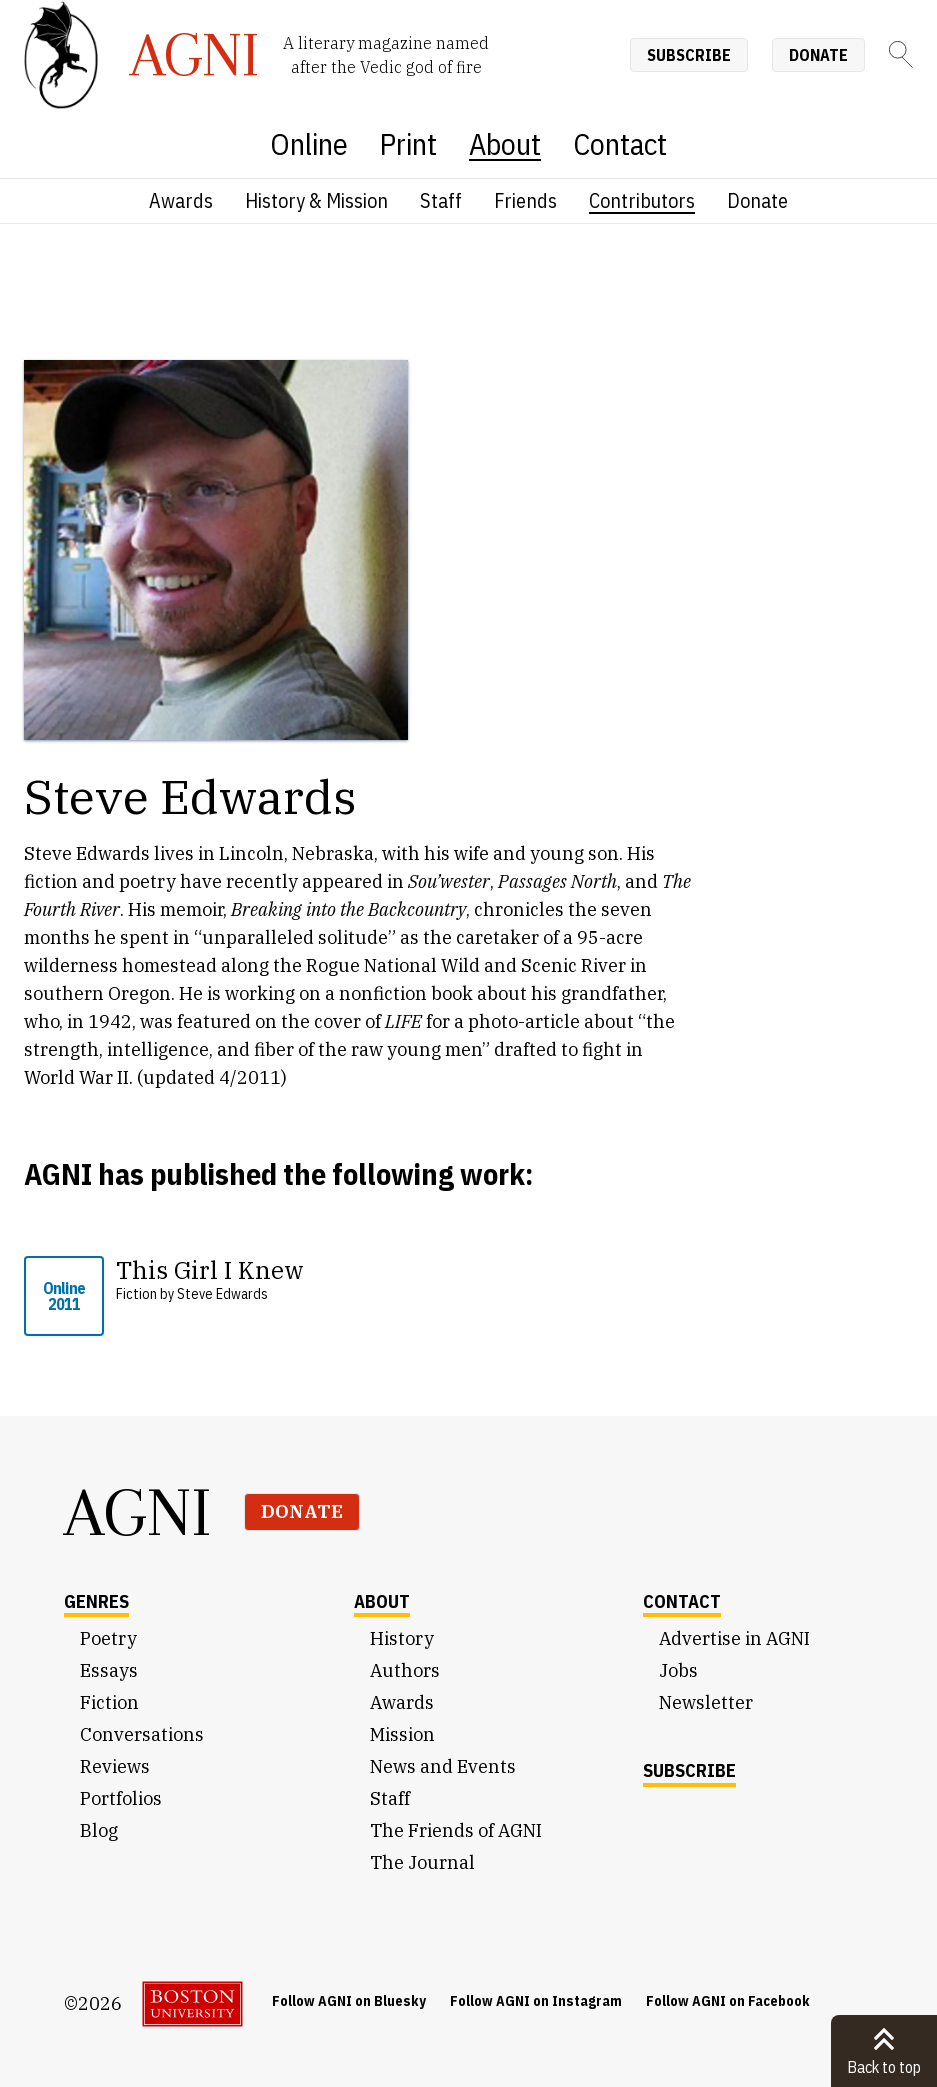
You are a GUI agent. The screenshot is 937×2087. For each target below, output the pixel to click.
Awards (181, 200)
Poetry (108, 1638)
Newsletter (706, 1702)
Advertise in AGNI (734, 1638)
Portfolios (121, 1798)
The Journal (422, 1862)
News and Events (443, 1766)
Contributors (642, 200)
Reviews (115, 1766)
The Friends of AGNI (456, 1830)
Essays (109, 1670)
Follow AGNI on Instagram (536, 2001)
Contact (620, 143)
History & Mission (316, 200)
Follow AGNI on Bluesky (349, 2001)
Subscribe (689, 55)
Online (309, 143)
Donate (818, 55)
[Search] (901, 54)
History (402, 1638)
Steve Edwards (222, 1294)
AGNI (138, 1512)
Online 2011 (64, 1296)
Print (408, 143)
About (505, 143)
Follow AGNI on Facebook (728, 2001)
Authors (405, 1670)
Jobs (678, 1670)
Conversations (142, 1734)
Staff (441, 200)
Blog (99, 1830)
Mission (402, 1734)
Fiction (109, 1702)
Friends (525, 200)
